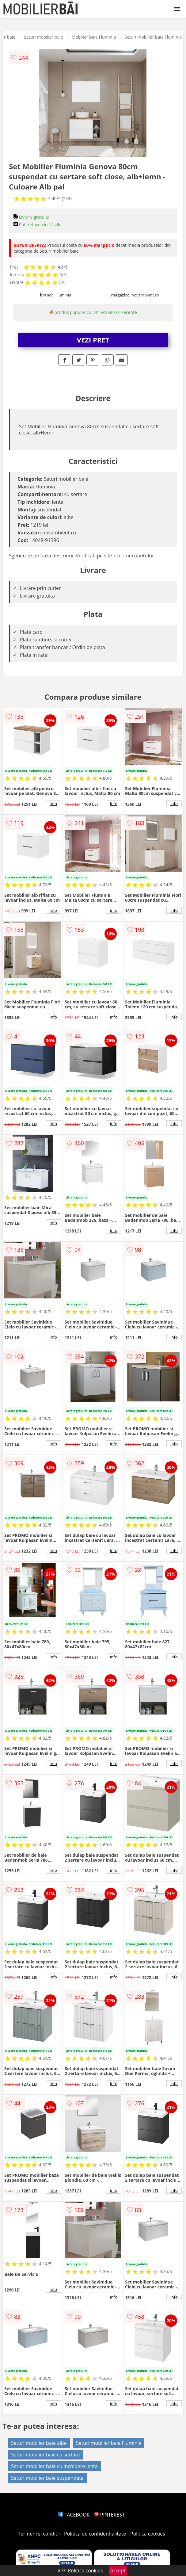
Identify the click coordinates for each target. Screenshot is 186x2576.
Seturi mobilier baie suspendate (47, 2478)
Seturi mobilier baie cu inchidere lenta (54, 2466)
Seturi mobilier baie (43, 37)
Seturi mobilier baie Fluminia (153, 37)
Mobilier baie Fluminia (94, 37)
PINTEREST (109, 2514)
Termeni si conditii (39, 2533)
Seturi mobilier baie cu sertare (45, 2454)
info (53, 803)
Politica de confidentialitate (95, 2533)
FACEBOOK (74, 2514)
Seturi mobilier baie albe (39, 2443)
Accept (118, 2570)
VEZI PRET (93, 339)
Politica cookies (147, 2533)
